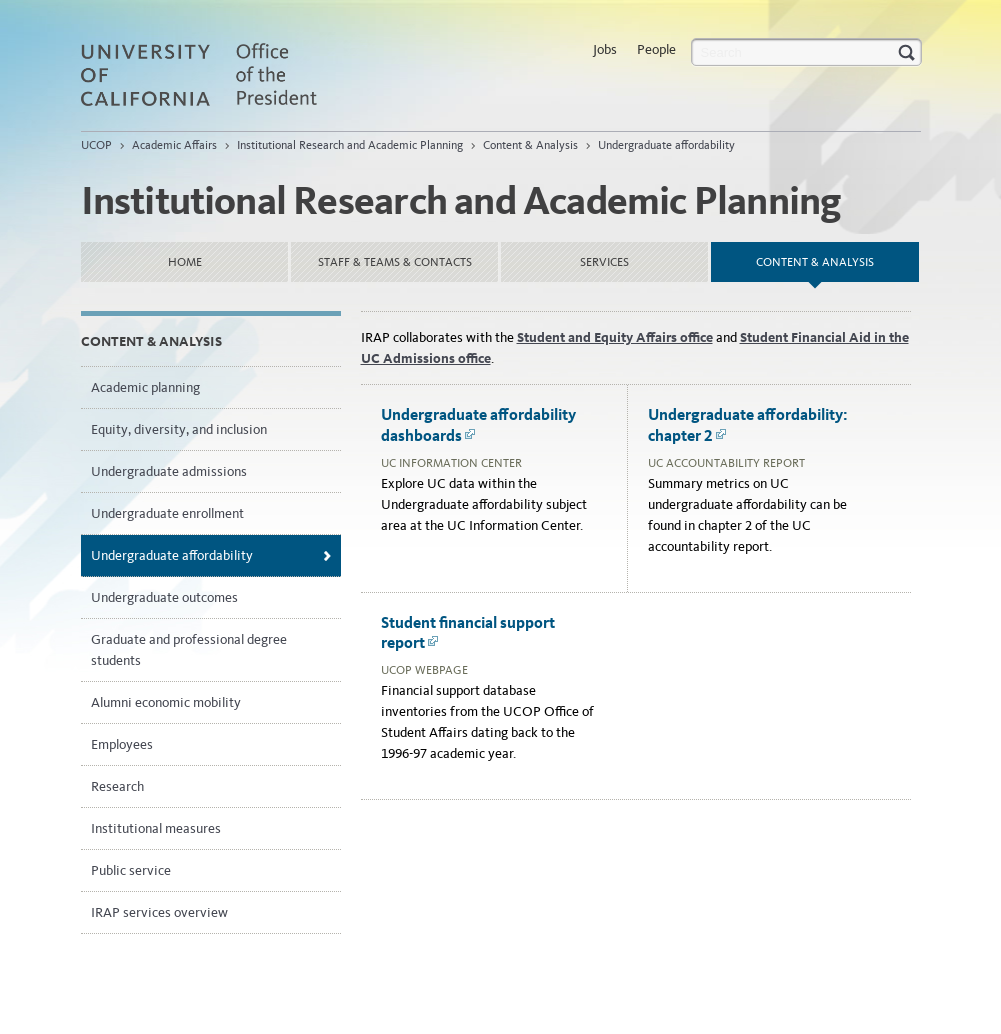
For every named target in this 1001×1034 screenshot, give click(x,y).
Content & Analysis (530, 145)
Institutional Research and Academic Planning (350, 145)
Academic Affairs (174, 145)
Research (117, 786)
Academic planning (145, 387)
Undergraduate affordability (666, 145)
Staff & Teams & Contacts (395, 262)
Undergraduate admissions (169, 471)
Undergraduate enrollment (167, 513)
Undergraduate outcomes (164, 597)
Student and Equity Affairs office (615, 337)
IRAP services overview (159, 912)
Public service (131, 870)
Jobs (605, 49)
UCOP (96, 145)
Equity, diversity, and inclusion (179, 429)
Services (604, 262)
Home (185, 262)
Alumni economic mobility (166, 702)
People (656, 49)
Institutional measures (156, 828)
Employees (122, 744)
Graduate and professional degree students (189, 650)
